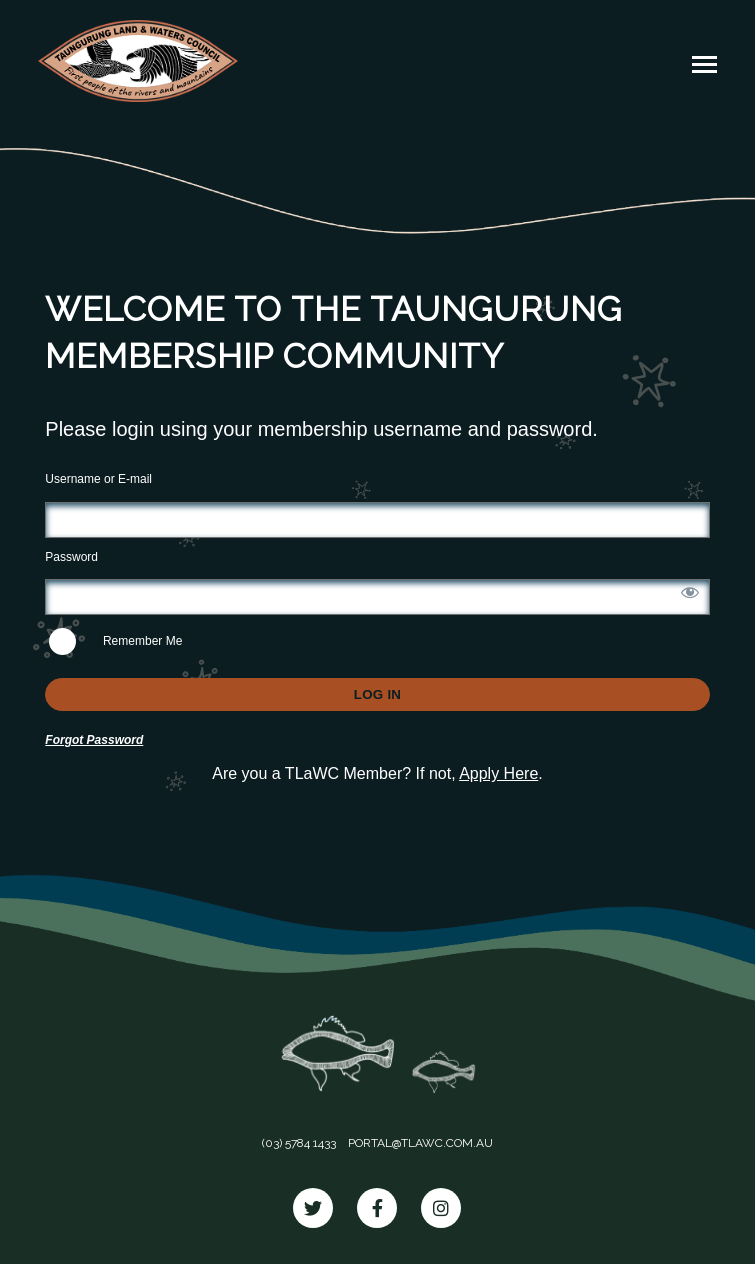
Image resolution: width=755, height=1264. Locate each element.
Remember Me (115, 641)
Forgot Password (94, 740)
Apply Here (498, 773)
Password (71, 557)
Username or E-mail (98, 479)
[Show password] (690, 592)
